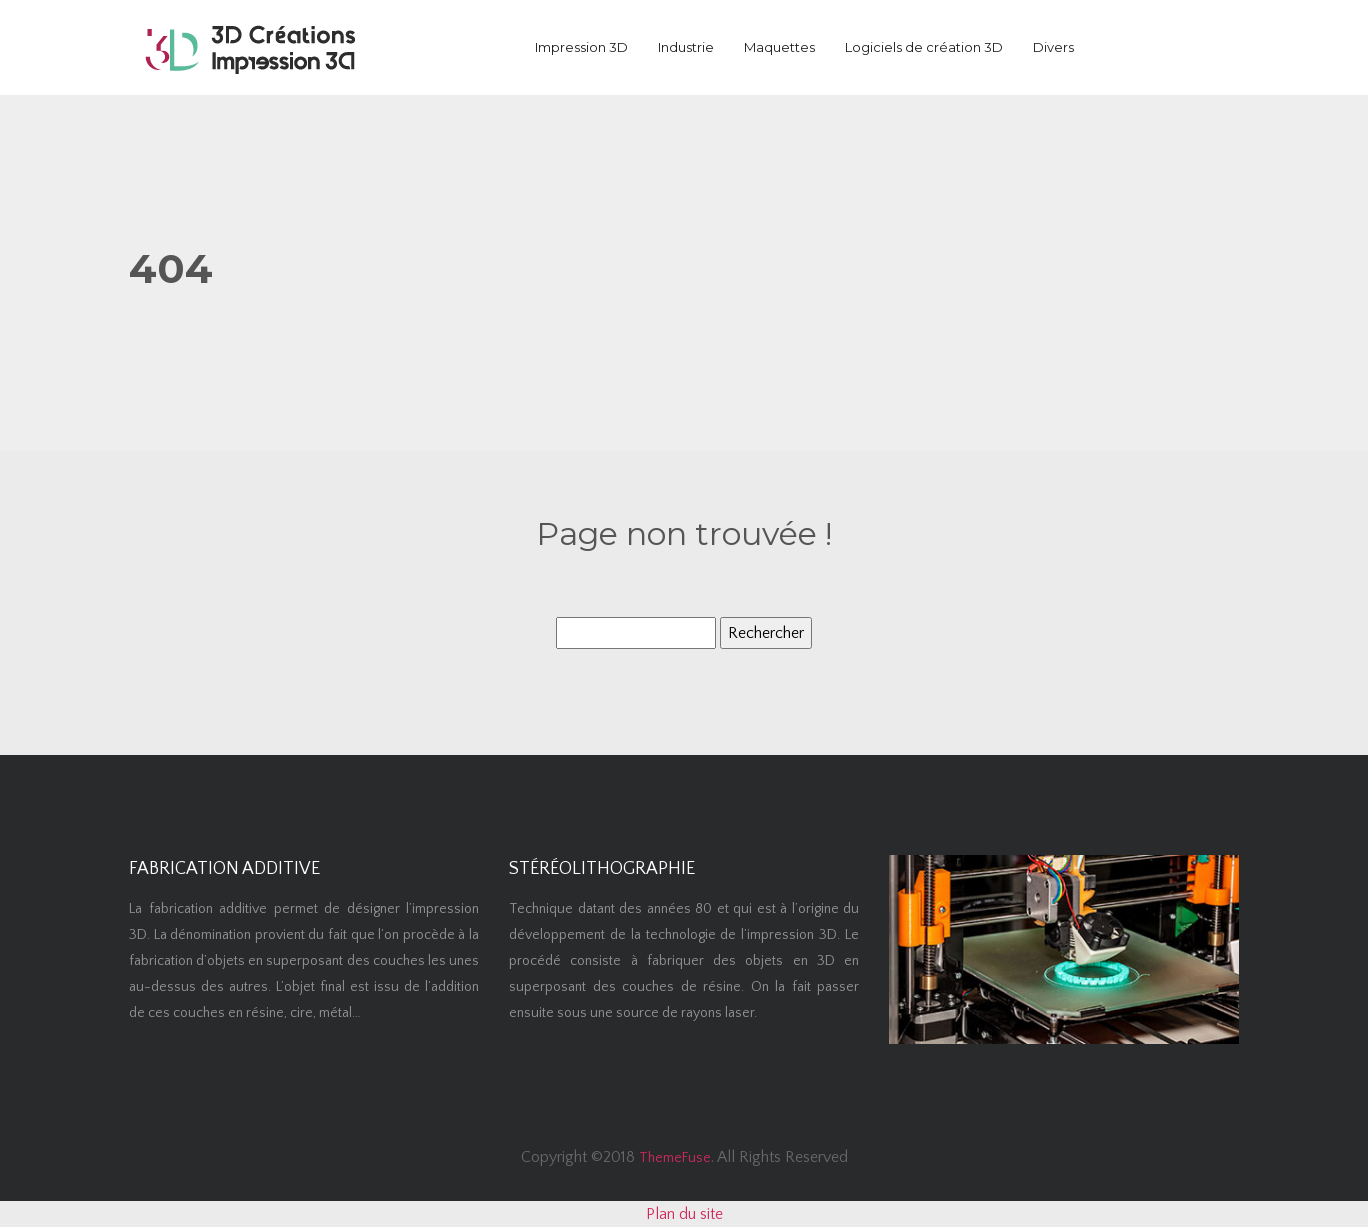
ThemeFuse (675, 1158)
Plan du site (684, 1214)
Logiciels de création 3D (924, 47)
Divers (1053, 47)
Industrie (686, 47)
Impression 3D (581, 47)
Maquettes (779, 47)
